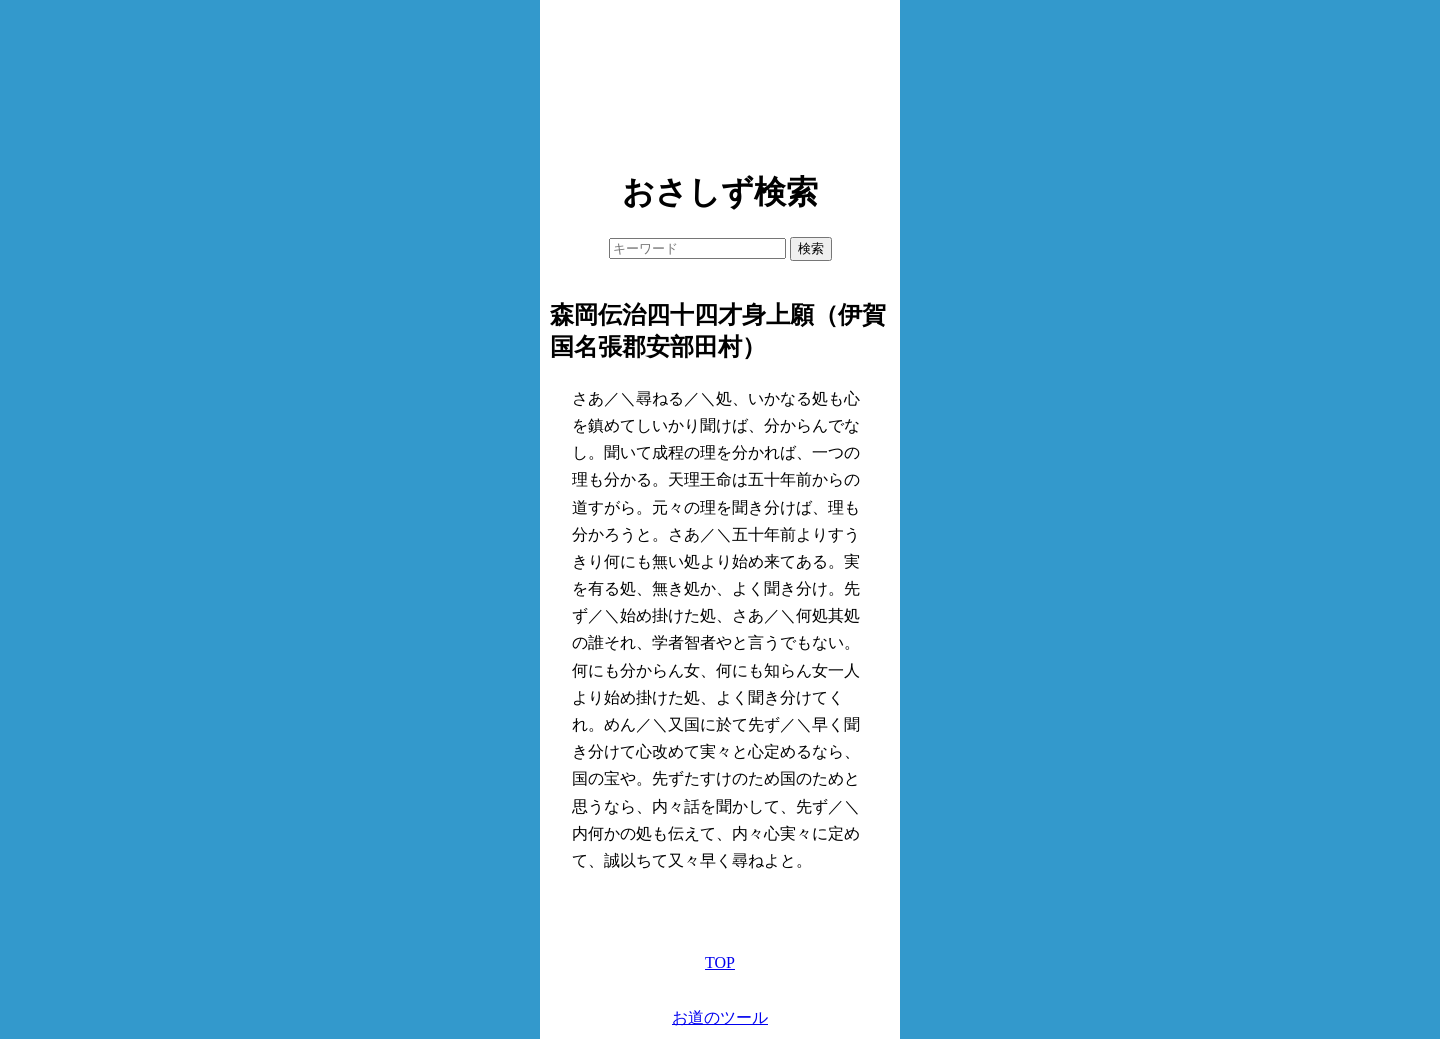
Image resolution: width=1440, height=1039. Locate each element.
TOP (720, 962)
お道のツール (720, 1017)
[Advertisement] (720, 80)
